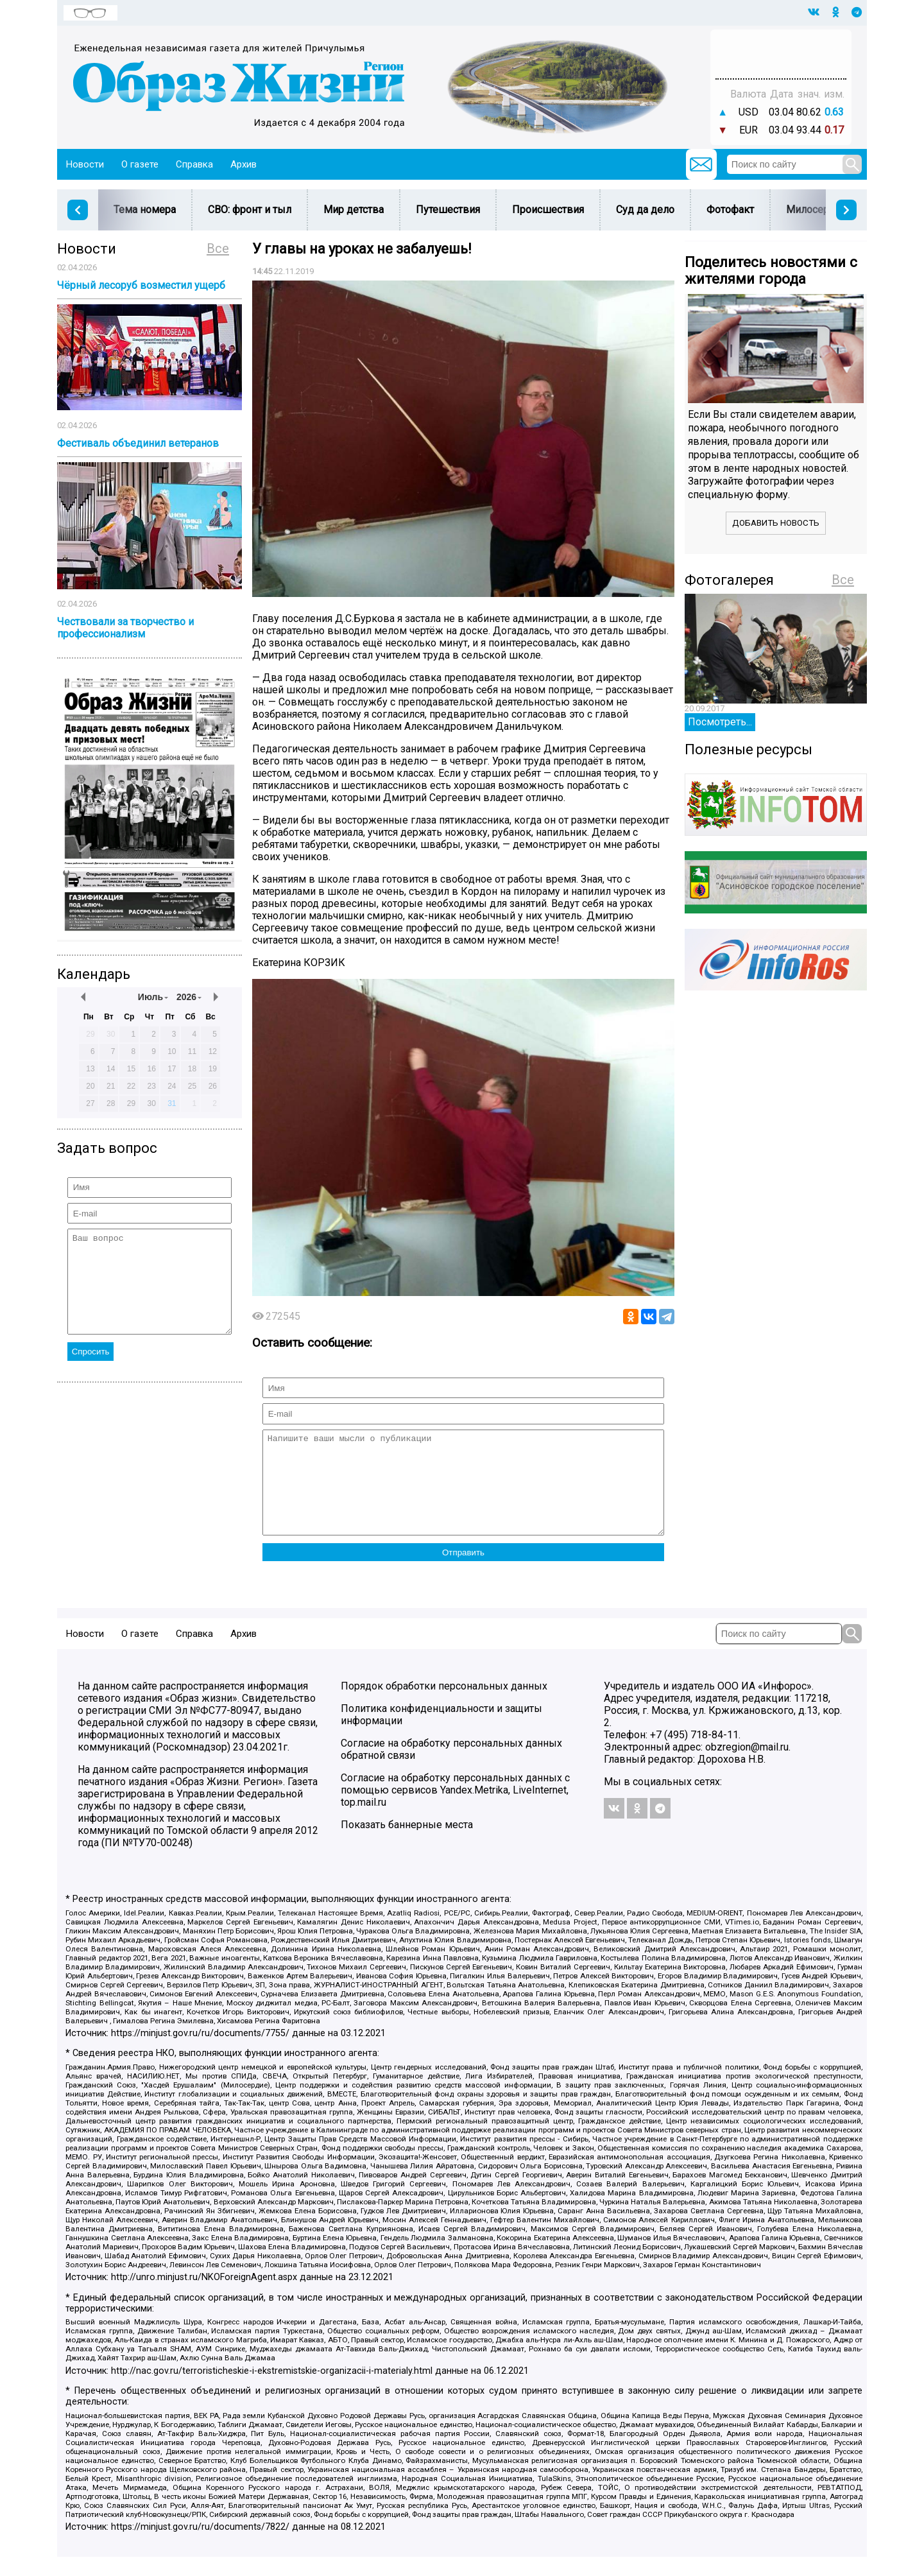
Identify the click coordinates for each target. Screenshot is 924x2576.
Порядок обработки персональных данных (444, 1705)
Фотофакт (730, 209)
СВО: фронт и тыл (249, 209)
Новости (85, 164)
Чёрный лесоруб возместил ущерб (141, 285)
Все (218, 248)
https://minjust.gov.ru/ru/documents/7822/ (200, 2546)
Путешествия (448, 209)
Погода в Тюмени (781, 59)
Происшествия (548, 209)
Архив (243, 164)
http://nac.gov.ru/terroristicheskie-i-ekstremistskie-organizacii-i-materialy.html (271, 2390)
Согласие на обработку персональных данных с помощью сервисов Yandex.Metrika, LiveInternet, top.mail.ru (455, 1809)
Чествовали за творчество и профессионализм (125, 628)
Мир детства (353, 209)
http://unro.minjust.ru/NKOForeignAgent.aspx (204, 2296)
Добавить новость (775, 523)
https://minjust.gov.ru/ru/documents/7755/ (200, 2052)
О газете (139, 164)
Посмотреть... (720, 722)
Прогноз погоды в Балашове (781, 48)
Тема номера (145, 209)
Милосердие (816, 209)
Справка (194, 164)
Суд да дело (645, 209)
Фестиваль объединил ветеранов (138, 443)
